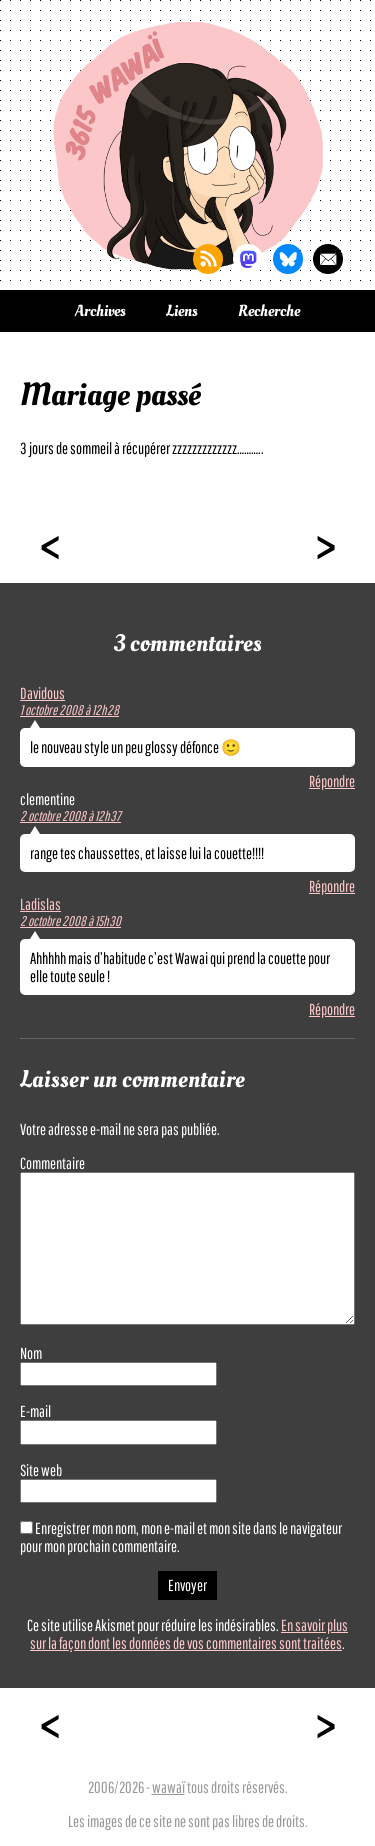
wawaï (168, 1787)
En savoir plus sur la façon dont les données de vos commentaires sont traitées (189, 1634)
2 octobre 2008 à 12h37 (70, 816)
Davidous (42, 693)
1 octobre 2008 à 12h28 (69, 710)
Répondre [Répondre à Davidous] (332, 781)
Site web (41, 1470)
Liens (182, 311)
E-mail (35, 1411)
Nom (31, 1353)
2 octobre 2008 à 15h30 (70, 921)
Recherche (269, 311)
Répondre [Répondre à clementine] (332, 886)
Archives (100, 311)
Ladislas (40, 904)
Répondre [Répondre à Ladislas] (332, 1009)
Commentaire (52, 1163)
